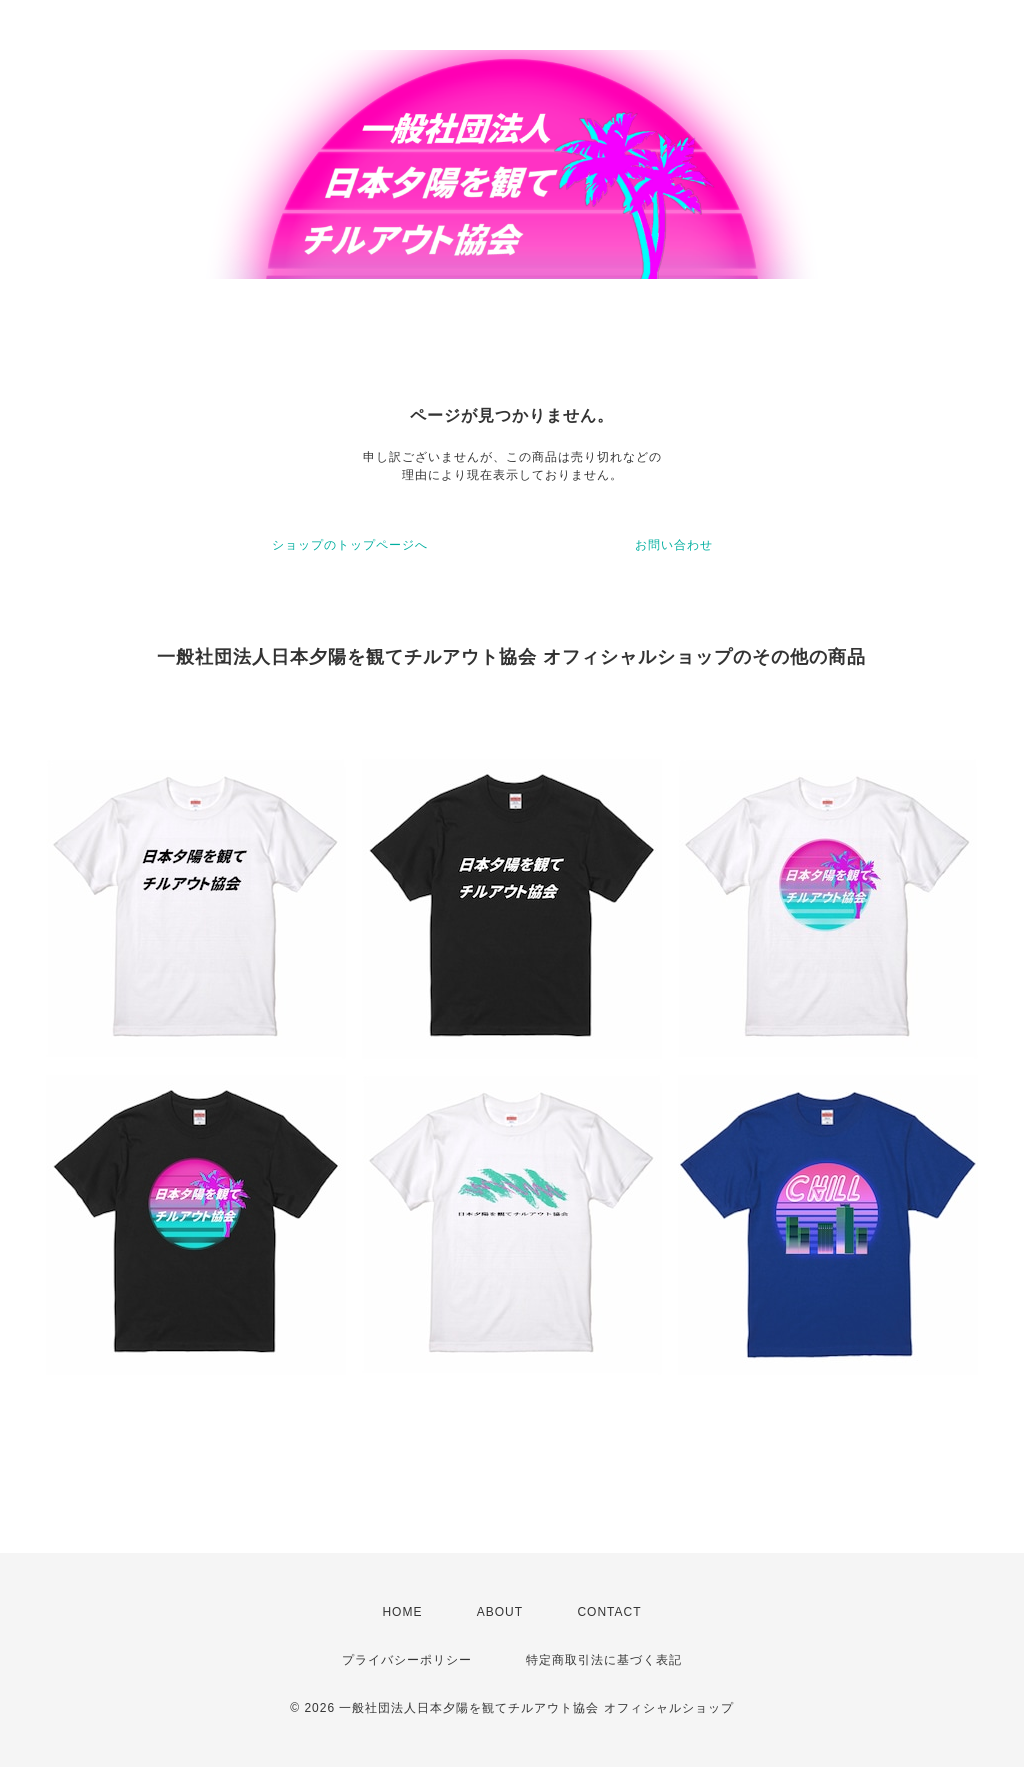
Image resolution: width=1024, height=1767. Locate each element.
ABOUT (500, 1612)
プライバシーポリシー (407, 1660)
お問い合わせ (674, 545)
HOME (402, 1612)
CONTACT (609, 1612)
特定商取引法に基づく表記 (604, 1660)
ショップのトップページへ (350, 545)
